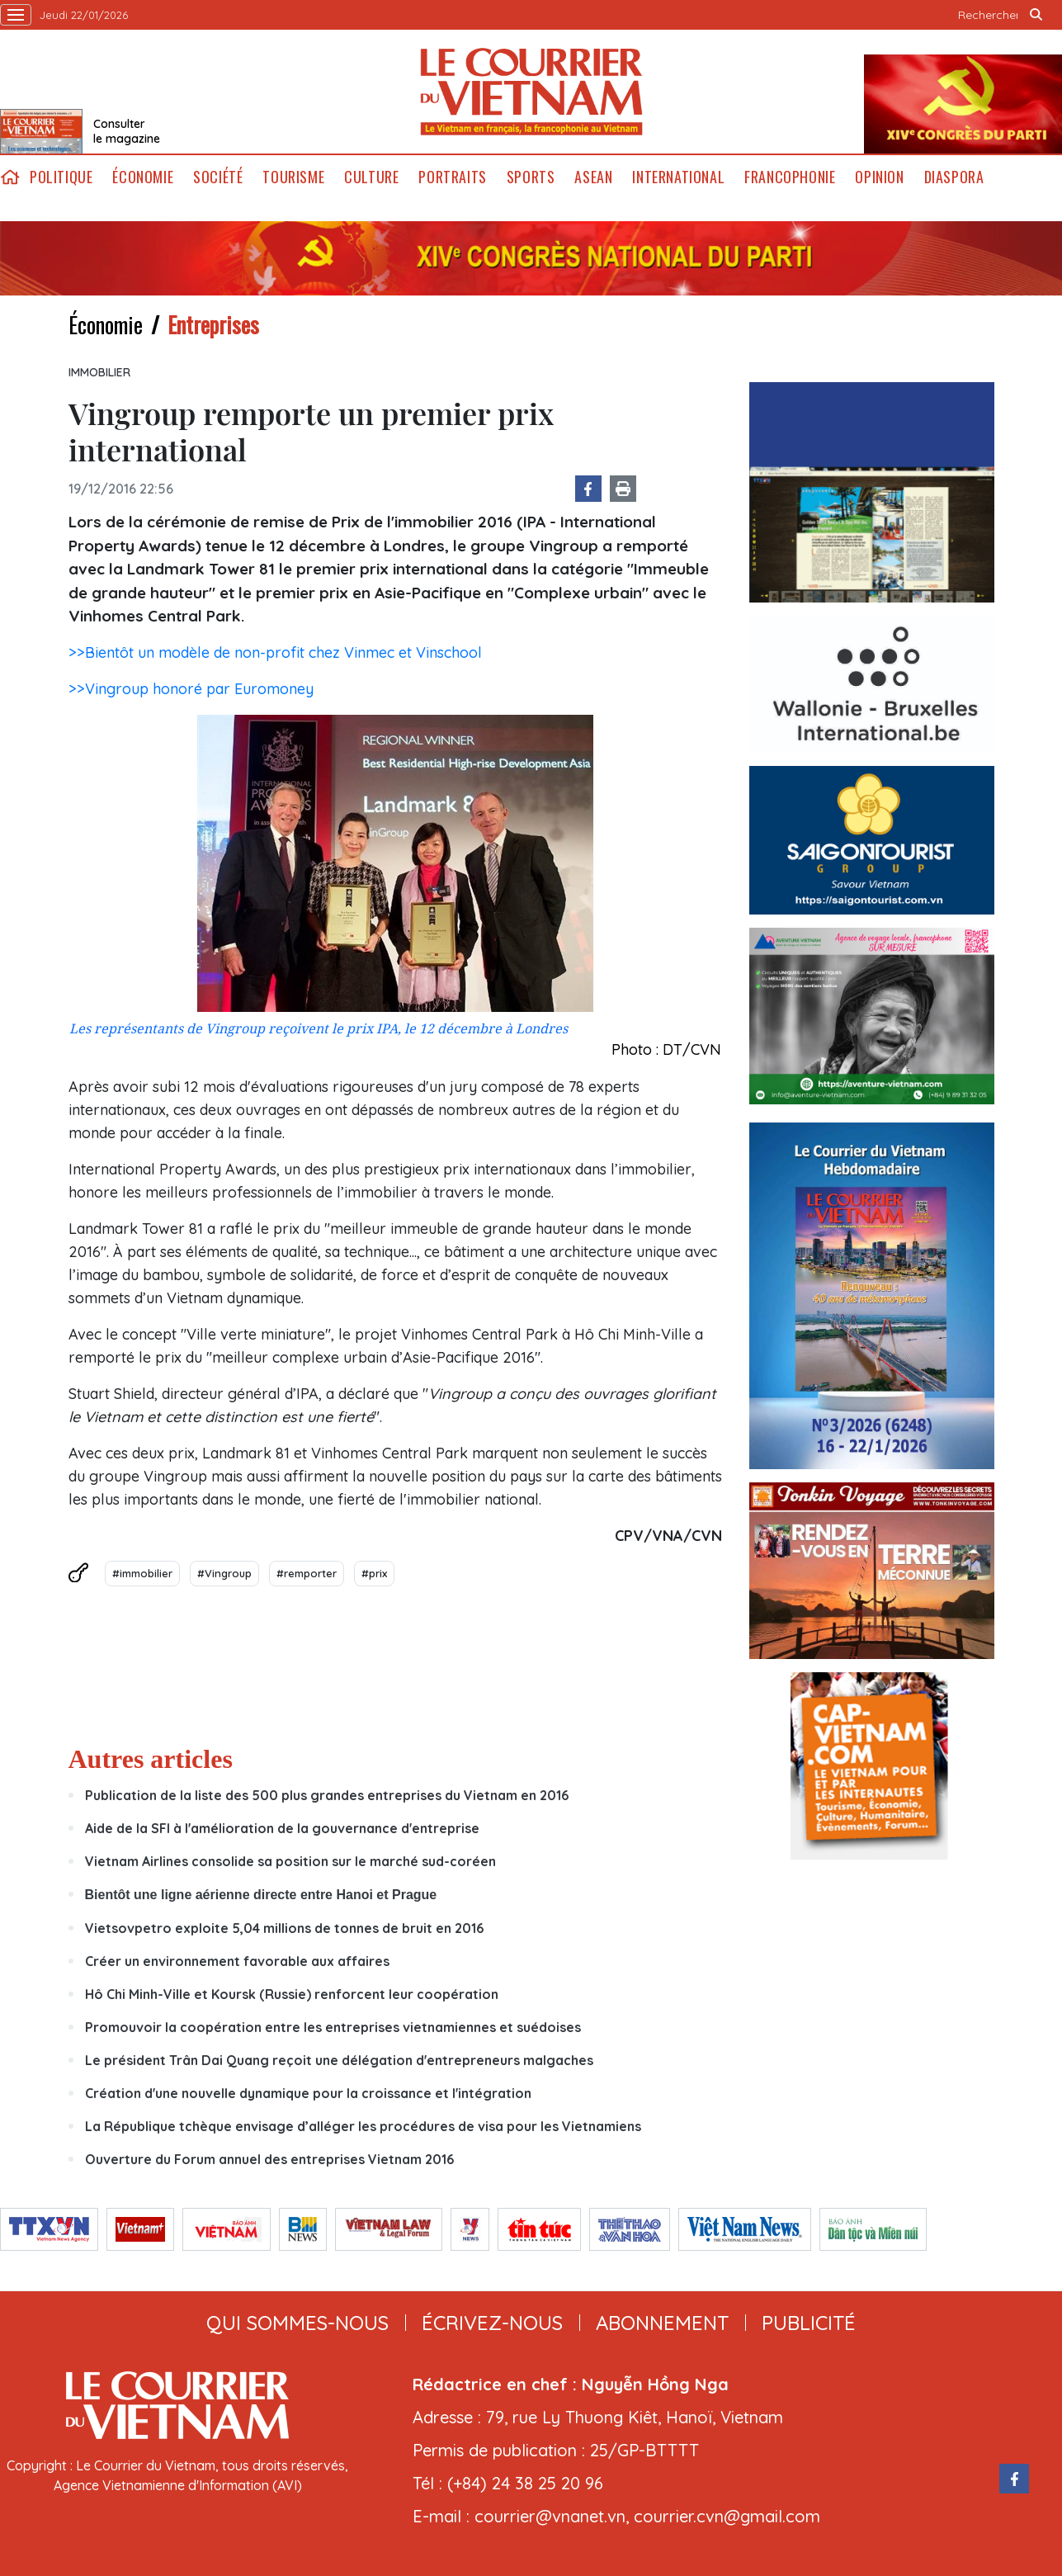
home (10, 177)
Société (218, 177)
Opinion (879, 177)
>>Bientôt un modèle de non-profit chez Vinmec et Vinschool (275, 652)
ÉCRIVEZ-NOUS (492, 2322)
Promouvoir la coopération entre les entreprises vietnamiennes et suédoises (333, 2027)
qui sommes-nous (297, 2322)
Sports (531, 177)
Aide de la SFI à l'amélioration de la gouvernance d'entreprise (282, 1828)
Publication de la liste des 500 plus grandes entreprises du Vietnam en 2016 (327, 1795)
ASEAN (593, 177)
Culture (371, 177)
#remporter (306, 1573)
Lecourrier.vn (531, 91)
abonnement (662, 2322)
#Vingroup (224, 1573)
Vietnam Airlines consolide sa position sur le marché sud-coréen (290, 1861)
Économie (142, 177)
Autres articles (150, 1759)
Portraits (452, 177)
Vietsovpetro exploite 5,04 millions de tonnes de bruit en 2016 (284, 1928)
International (678, 177)
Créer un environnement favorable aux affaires (237, 1961)
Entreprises (213, 324)
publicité (809, 2322)
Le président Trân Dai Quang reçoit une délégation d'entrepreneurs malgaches (339, 2060)
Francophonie (789, 177)
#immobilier (142, 1573)
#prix (374, 1573)
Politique (61, 177)
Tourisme (293, 177)
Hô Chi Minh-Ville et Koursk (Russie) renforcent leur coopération (291, 1994)
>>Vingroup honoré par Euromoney (191, 688)
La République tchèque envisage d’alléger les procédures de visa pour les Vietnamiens (363, 2126)
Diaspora (954, 177)
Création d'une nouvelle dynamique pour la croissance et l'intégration (308, 2093)
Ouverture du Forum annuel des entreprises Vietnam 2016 (269, 2159)
